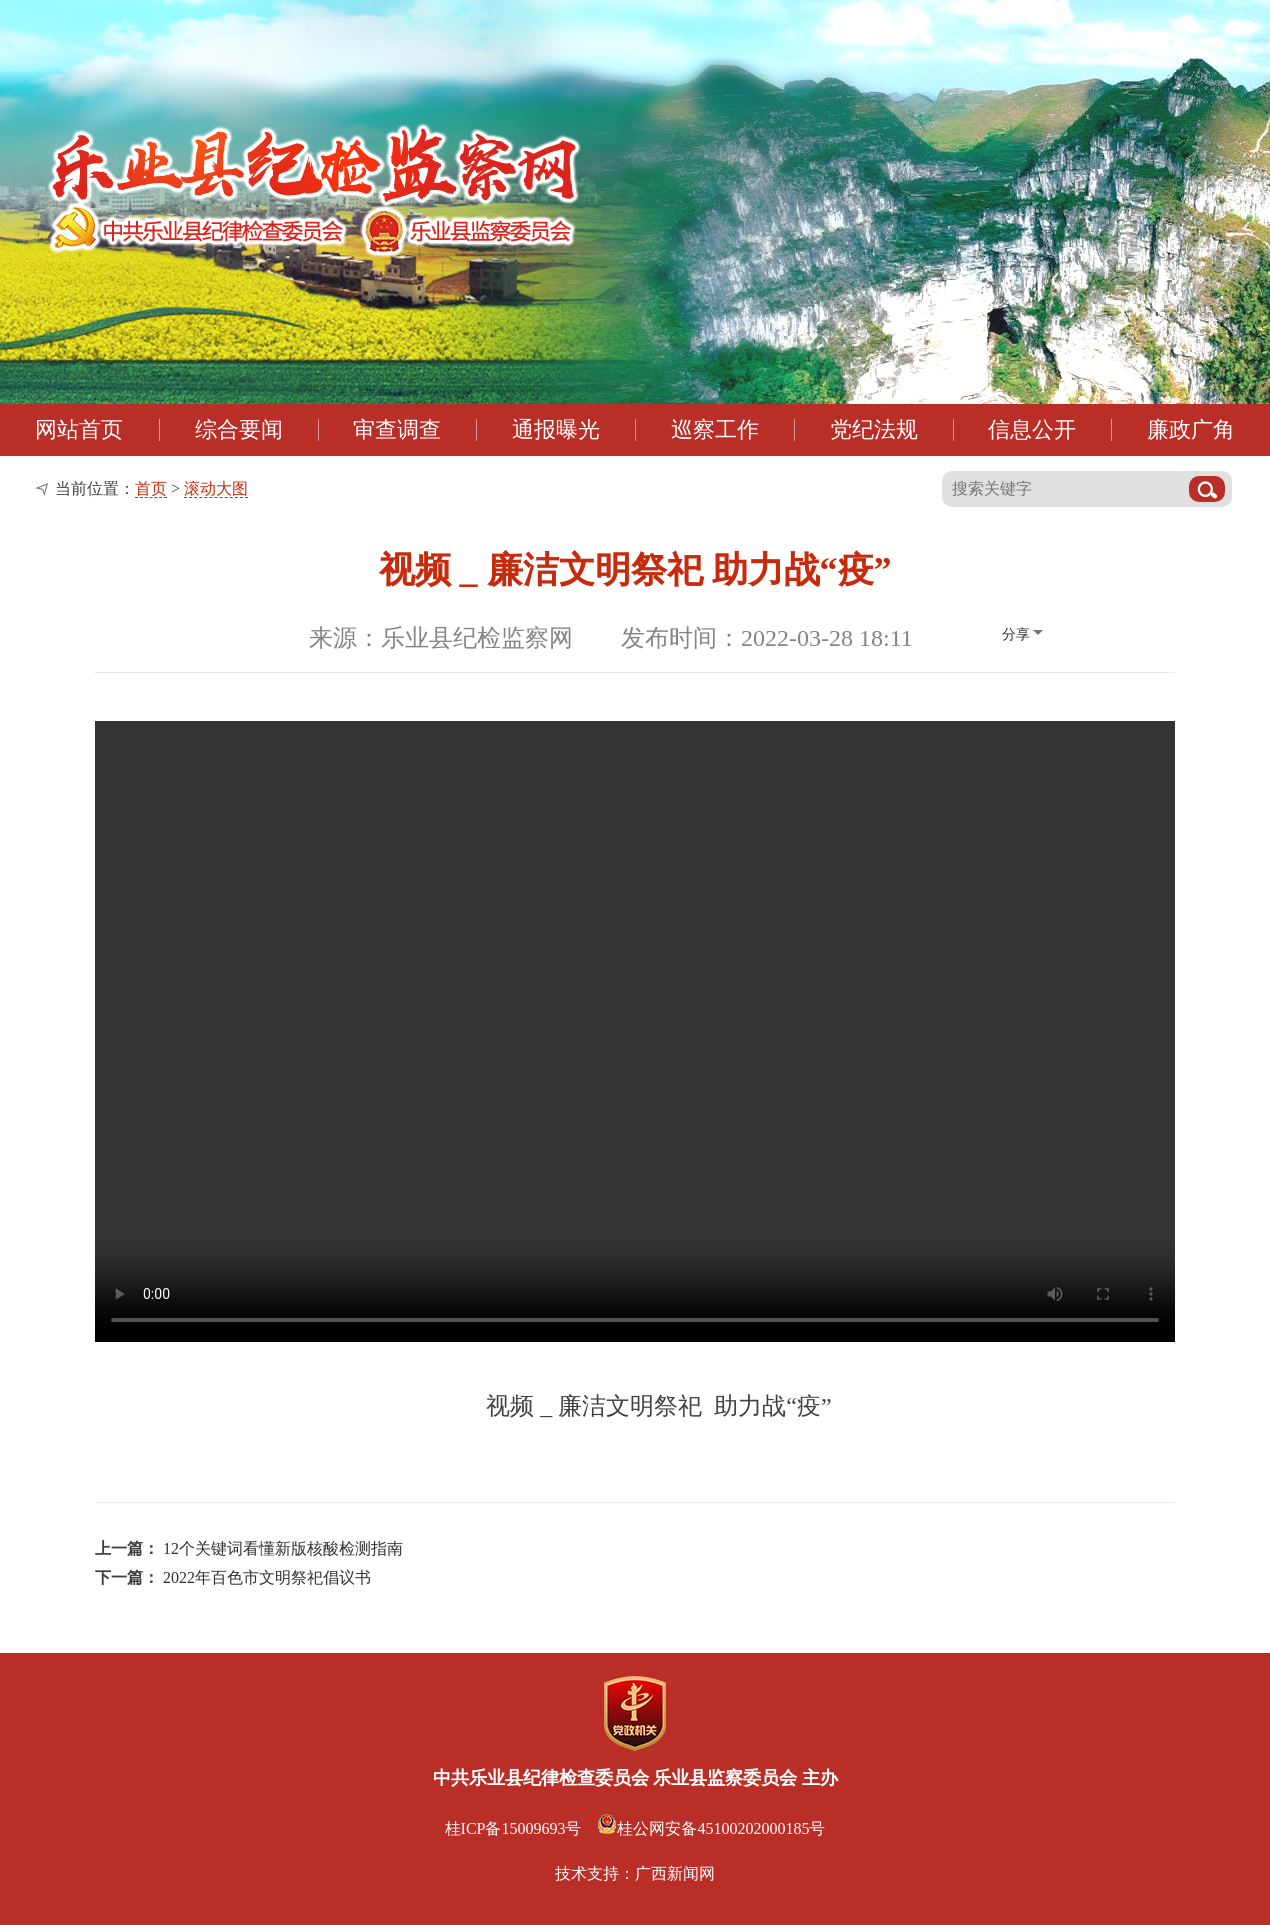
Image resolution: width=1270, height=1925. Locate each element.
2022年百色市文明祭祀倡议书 (267, 1577)
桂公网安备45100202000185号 (711, 1828)
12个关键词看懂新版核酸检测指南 (283, 1548)
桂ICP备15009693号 (513, 1828)
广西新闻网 (675, 1873)
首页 (151, 488)
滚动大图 (216, 488)
